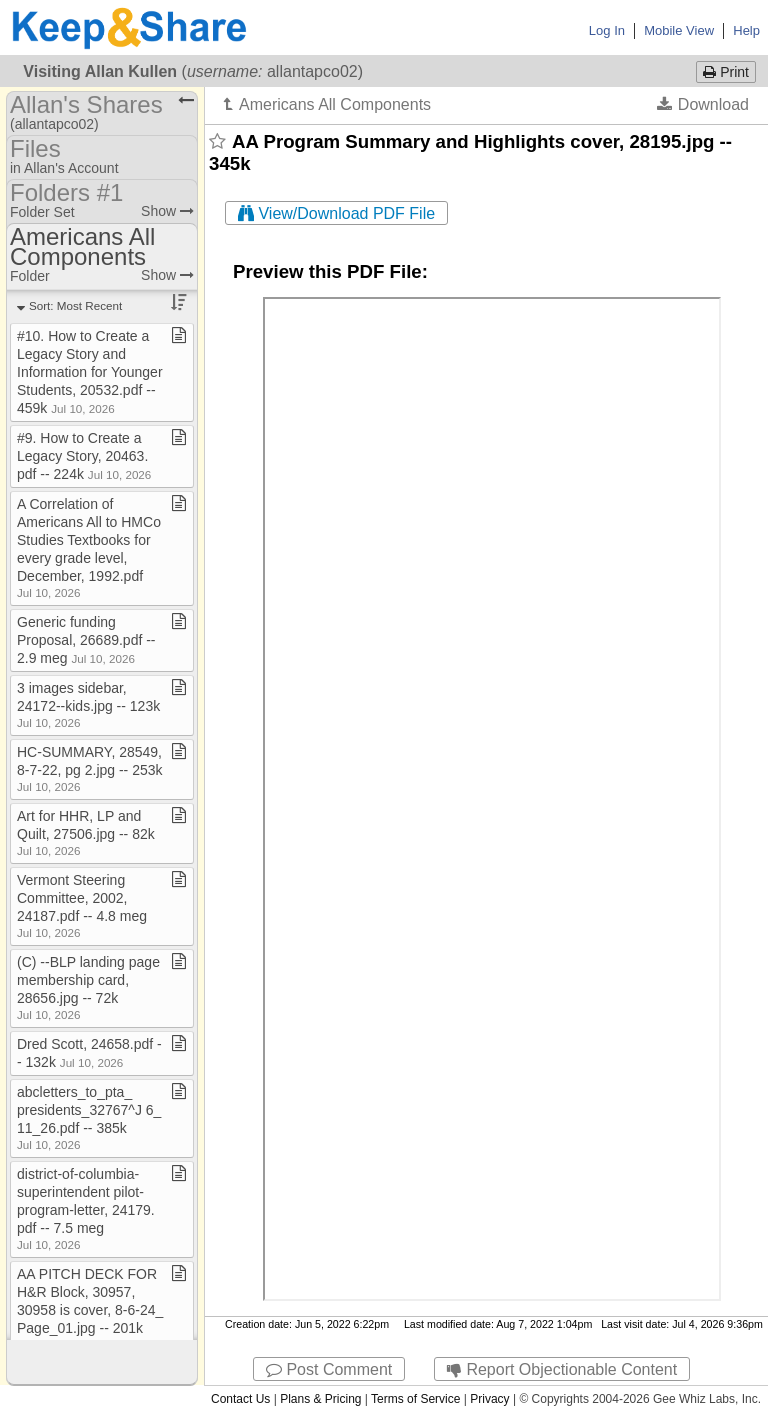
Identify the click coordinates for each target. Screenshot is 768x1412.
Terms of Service (415, 1399)
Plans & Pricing (320, 1399)
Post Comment (329, 1369)
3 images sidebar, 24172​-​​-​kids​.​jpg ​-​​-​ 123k (88, 704)
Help (746, 30)
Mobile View (679, 30)
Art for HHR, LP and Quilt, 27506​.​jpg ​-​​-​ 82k (86, 832)
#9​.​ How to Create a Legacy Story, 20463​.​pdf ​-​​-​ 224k (84, 456)
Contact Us (240, 1399)
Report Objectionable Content (562, 1369)
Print (726, 72)
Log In (607, 30)
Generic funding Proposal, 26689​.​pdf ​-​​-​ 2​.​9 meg (86, 640)
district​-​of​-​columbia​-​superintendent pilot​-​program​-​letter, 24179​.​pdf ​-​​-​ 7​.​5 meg (86, 1208)
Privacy (489, 1399)
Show (167, 211)
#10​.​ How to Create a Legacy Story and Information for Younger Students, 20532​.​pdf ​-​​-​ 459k (90, 372)
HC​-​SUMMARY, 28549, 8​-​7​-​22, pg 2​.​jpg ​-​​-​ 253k (90, 768)
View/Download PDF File (336, 213)
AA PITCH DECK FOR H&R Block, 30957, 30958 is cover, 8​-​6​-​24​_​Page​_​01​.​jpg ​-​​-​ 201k (90, 1308)
